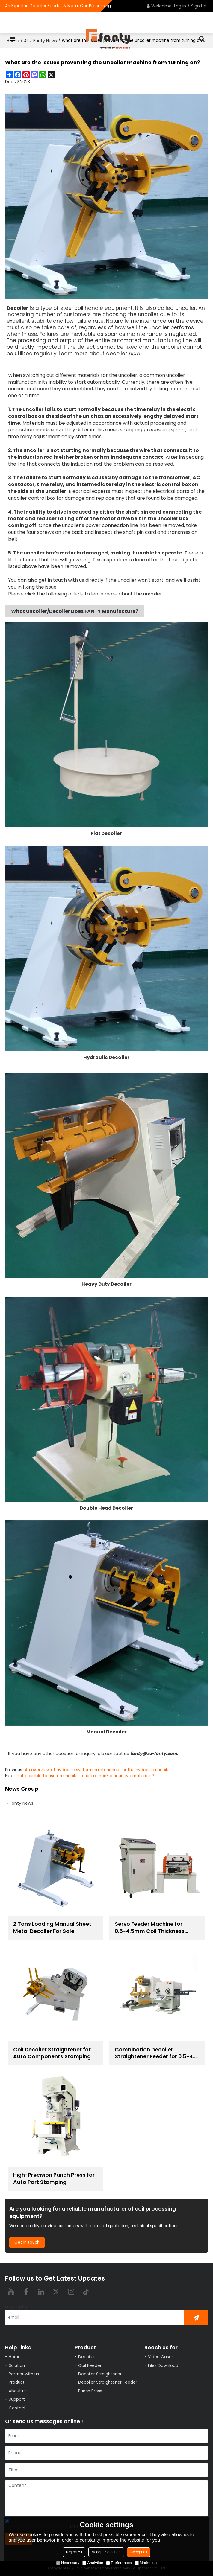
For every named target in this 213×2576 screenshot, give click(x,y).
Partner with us (24, 2374)
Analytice (92, 2562)
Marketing (146, 2562)
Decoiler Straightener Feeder (107, 2382)
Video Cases (161, 2357)
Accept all (138, 2552)
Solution (17, 2365)
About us (18, 2391)
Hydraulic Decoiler (106, 1057)
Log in (180, 6)
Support (17, 2400)
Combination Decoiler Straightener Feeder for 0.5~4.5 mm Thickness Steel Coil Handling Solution (156, 2053)
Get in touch (27, 2243)
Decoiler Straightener (100, 2374)
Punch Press (90, 2391)
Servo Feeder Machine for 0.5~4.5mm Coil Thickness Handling (150, 1928)
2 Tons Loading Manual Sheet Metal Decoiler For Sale (53, 1928)
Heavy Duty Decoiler (106, 1284)
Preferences (119, 2562)
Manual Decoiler (106, 1732)
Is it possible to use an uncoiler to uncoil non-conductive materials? (85, 1776)
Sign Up (198, 6)
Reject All (74, 2552)
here (134, 354)
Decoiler (86, 2357)
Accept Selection (106, 2552)
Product (17, 2382)
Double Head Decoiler (106, 1508)
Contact (17, 2408)
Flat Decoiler (106, 833)
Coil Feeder (90, 2365)
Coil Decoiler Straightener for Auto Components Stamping (53, 2053)
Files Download (163, 2365)
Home (15, 2357)
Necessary (67, 2562)
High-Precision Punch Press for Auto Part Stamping (54, 2179)
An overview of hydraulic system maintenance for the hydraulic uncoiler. (98, 1770)
